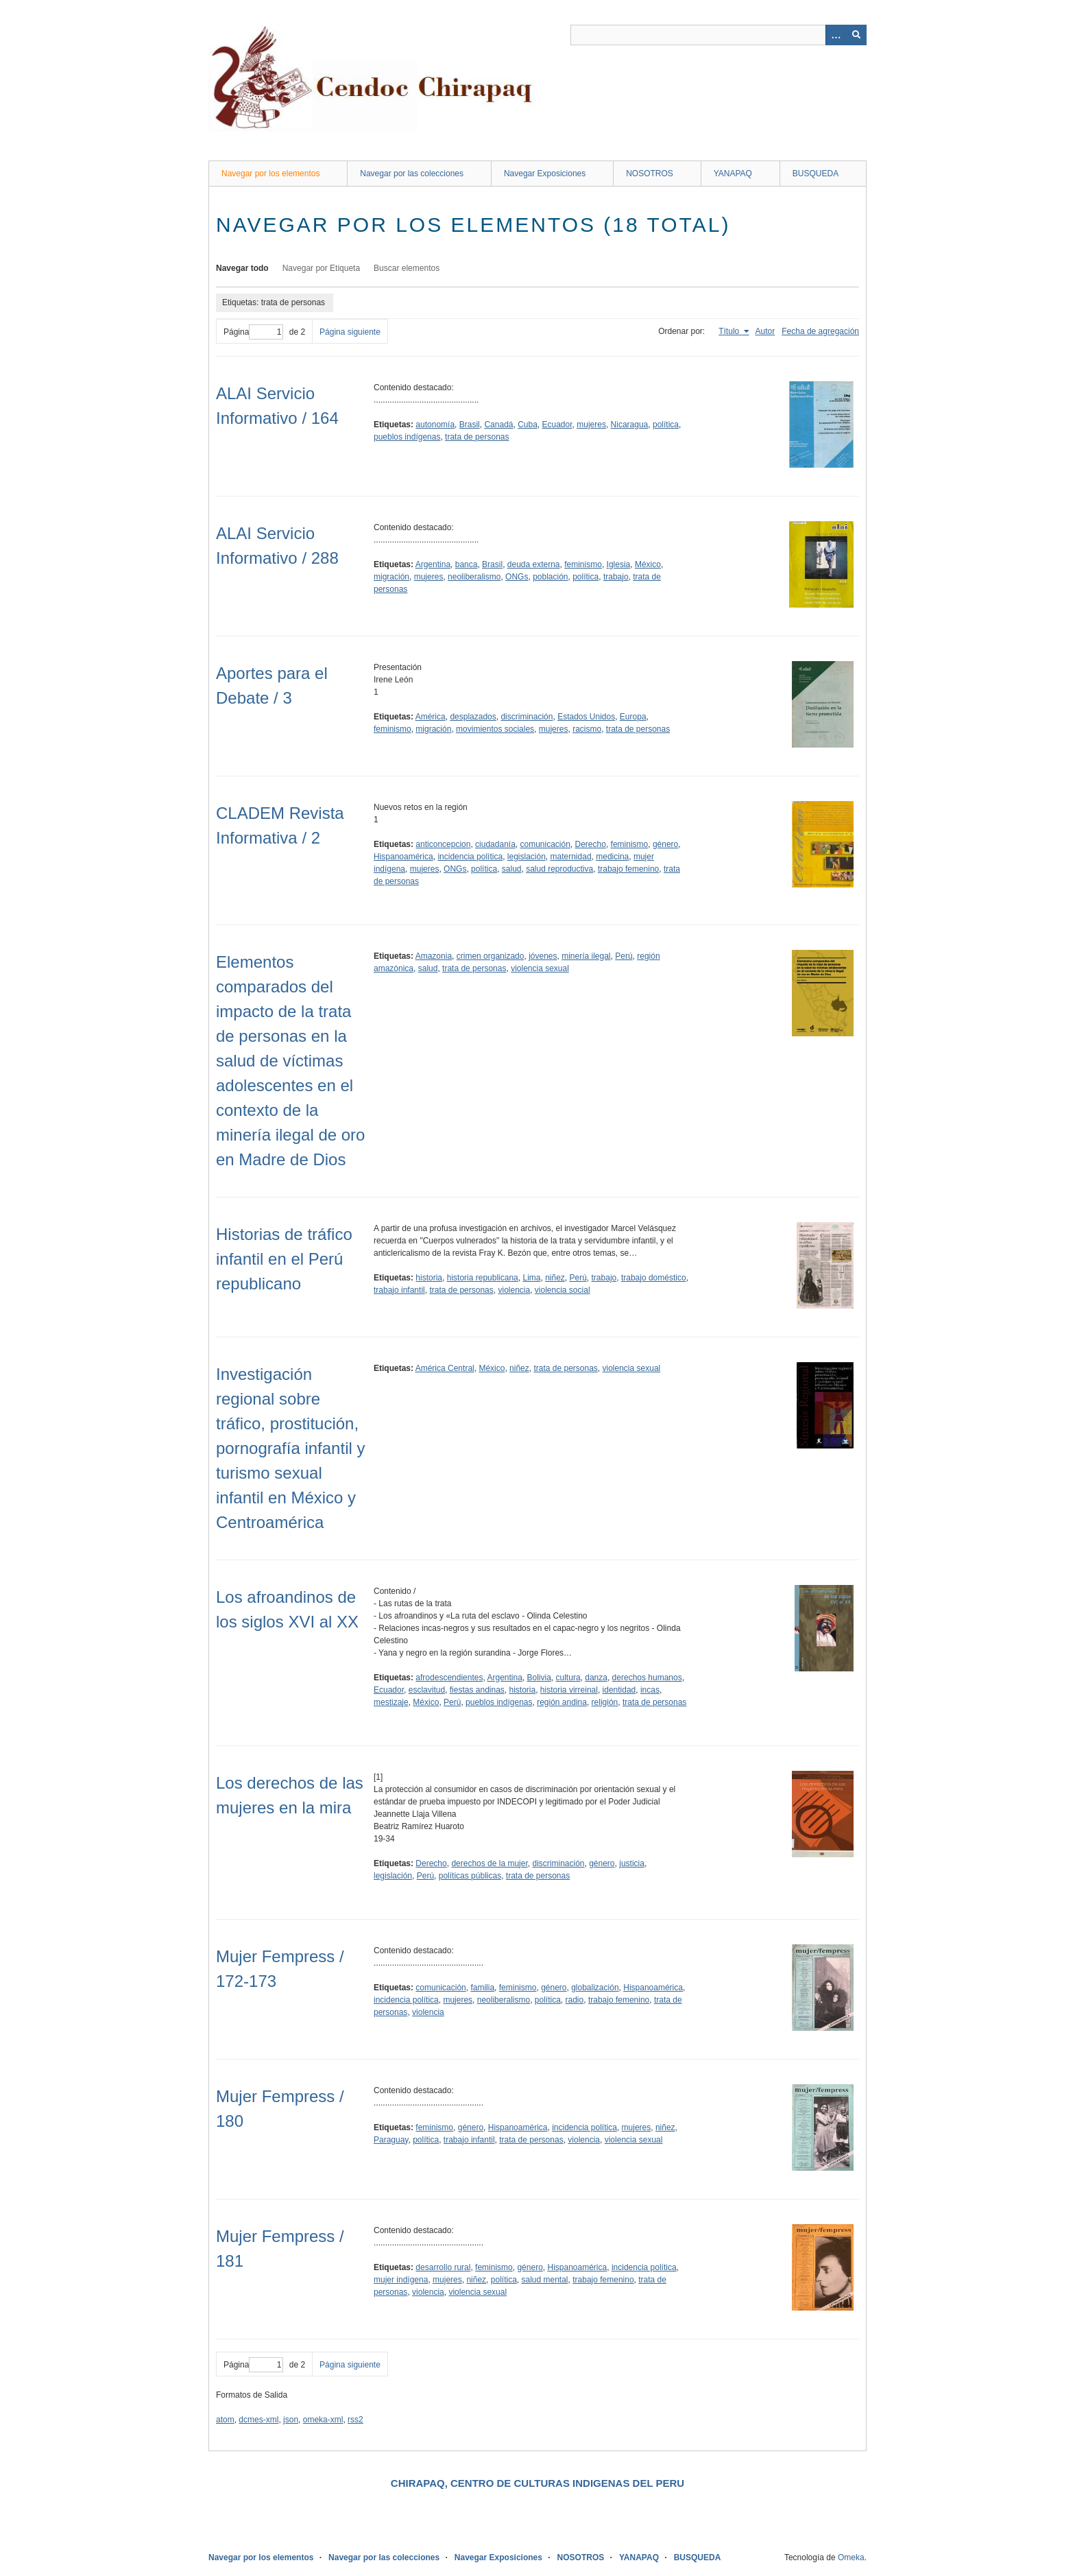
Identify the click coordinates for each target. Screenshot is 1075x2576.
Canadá (498, 424)
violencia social (562, 1290)
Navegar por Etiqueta (321, 268)
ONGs (516, 577)
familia (482, 1987)
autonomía (435, 424)
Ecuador (557, 424)
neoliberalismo (474, 577)
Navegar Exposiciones (544, 173)
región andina (562, 1702)
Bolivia (539, 1677)
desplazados (473, 716)
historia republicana (482, 1278)
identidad (619, 1690)
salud (512, 869)
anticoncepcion (442, 844)
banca (466, 564)
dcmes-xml (258, 2419)
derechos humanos (647, 1677)
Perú (623, 956)
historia (428, 1278)
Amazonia (433, 956)
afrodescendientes (449, 1677)
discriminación (526, 716)
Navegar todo (242, 268)
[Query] (718, 35)
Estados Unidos (586, 716)
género (665, 844)
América (430, 716)
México (648, 564)
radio (575, 2000)
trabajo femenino (628, 869)
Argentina (432, 564)
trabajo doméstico (653, 1278)
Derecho (590, 844)
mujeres (591, 424)
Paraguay (391, 2140)
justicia (631, 1863)
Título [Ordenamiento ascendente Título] (729, 331)
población (550, 577)
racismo (586, 729)
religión (605, 1702)
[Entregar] (856, 35)
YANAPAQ (733, 173)
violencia (514, 1290)
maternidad (571, 856)
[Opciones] (835, 35)
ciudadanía (495, 844)
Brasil (469, 424)
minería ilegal (585, 956)
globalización (594, 1987)
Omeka (851, 2557)
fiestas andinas (477, 1690)
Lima (531, 1278)
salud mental (544, 2280)
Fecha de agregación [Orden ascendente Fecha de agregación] (820, 331)
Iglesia (619, 564)
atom (225, 2419)
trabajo (616, 577)
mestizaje (391, 1702)
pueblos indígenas (407, 437)
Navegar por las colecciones (411, 173)
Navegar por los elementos (270, 173)
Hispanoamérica (403, 856)
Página (253, 332)
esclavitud (427, 1690)
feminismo (583, 564)
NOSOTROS (649, 173)
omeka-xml (323, 2419)
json (290, 2419)
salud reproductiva (559, 869)
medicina (612, 856)
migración (391, 577)
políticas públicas (470, 1876)
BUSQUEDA (815, 173)
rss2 (355, 2419)
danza (596, 1677)
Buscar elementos (406, 268)
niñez (555, 1278)
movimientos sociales (495, 729)
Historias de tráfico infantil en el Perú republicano (284, 1259)
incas (650, 1690)
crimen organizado (490, 956)
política (666, 424)
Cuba (528, 424)
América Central (444, 1368)
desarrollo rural (442, 2267)
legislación (526, 856)
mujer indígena (401, 2280)
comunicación (545, 844)
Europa (633, 716)
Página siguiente (350, 332)
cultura (568, 1677)
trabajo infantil (399, 1290)
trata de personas (477, 437)
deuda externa (533, 564)
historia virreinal (569, 1690)
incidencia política (470, 856)
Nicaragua (630, 424)
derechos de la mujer (489, 1863)
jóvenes (543, 956)
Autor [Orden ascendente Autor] (765, 331)
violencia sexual (540, 968)
